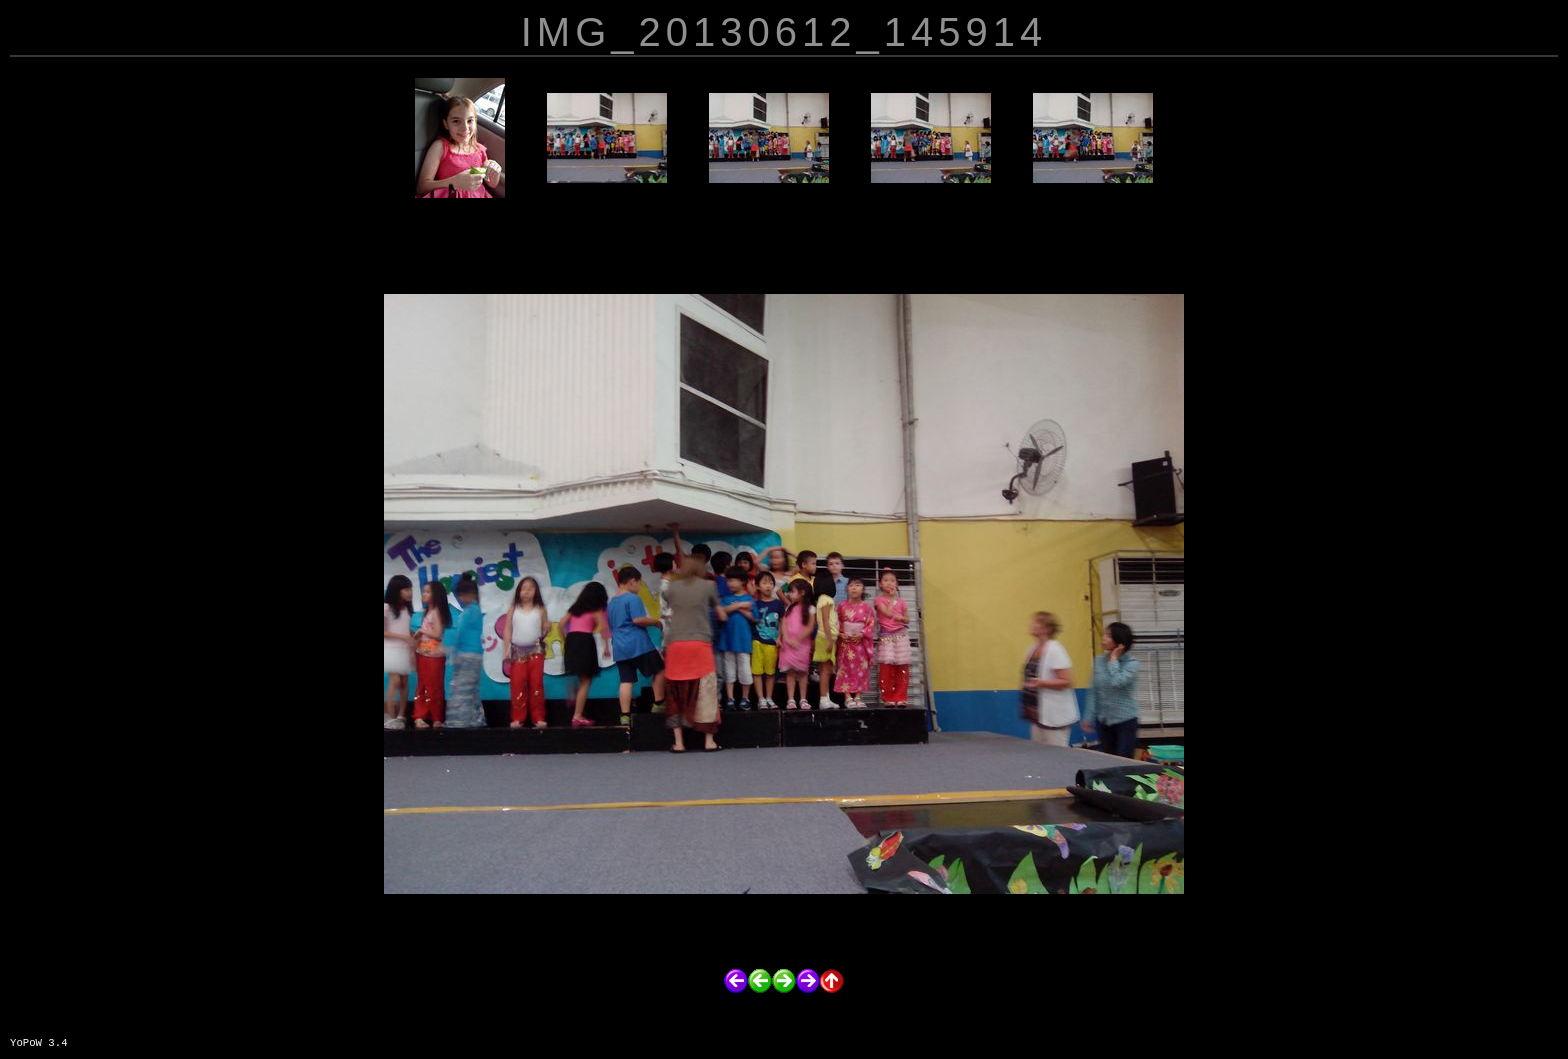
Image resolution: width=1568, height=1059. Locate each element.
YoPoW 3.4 (39, 1043)
